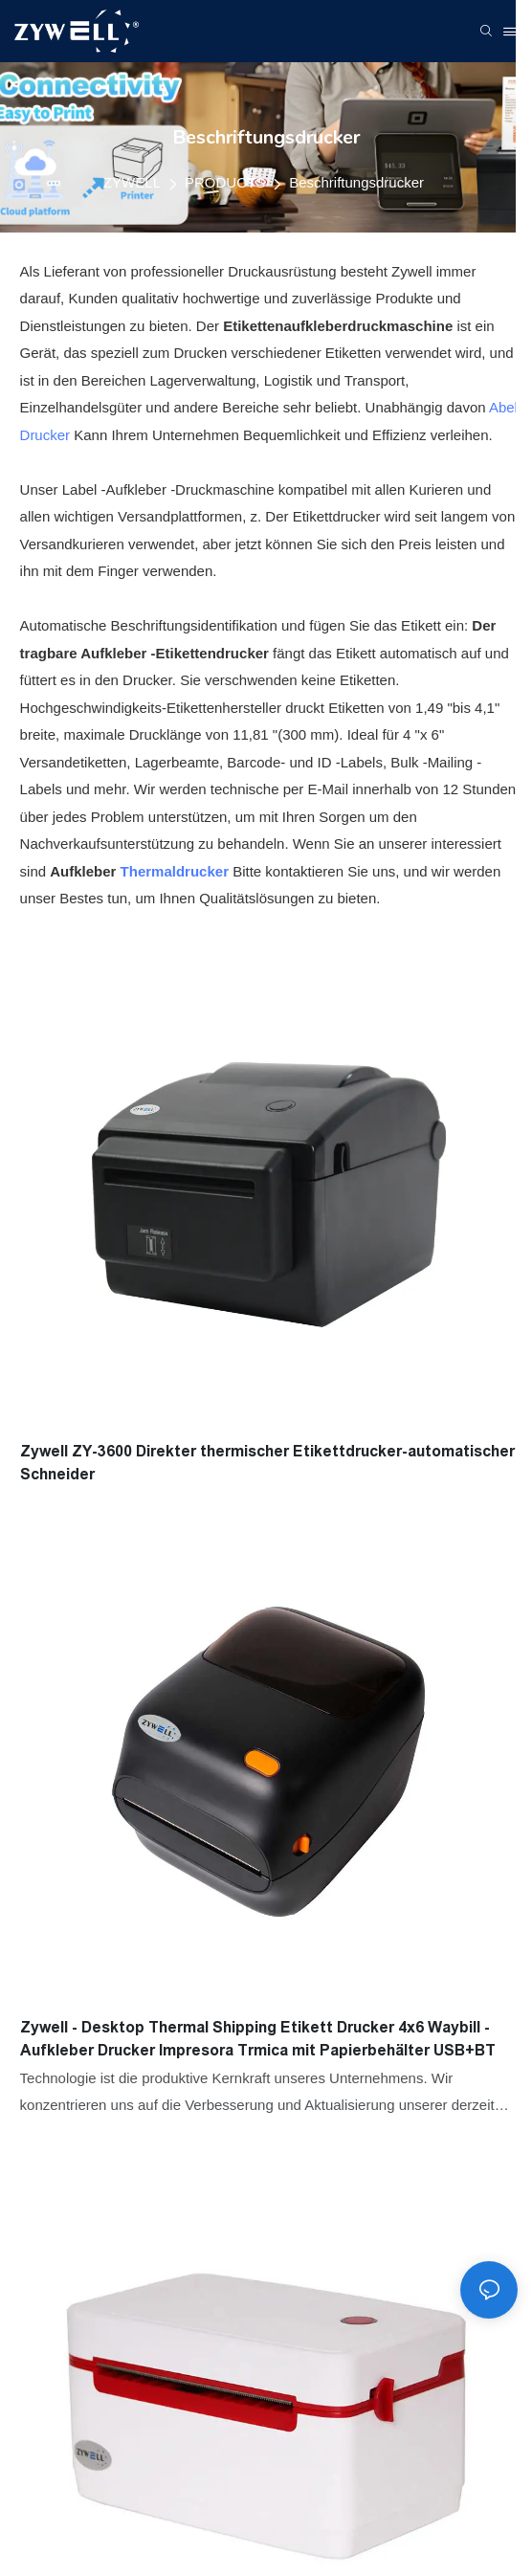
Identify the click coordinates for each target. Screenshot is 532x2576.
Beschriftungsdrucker (356, 182)
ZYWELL (132, 182)
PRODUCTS (225, 182)
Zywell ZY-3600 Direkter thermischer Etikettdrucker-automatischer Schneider (267, 1462)
